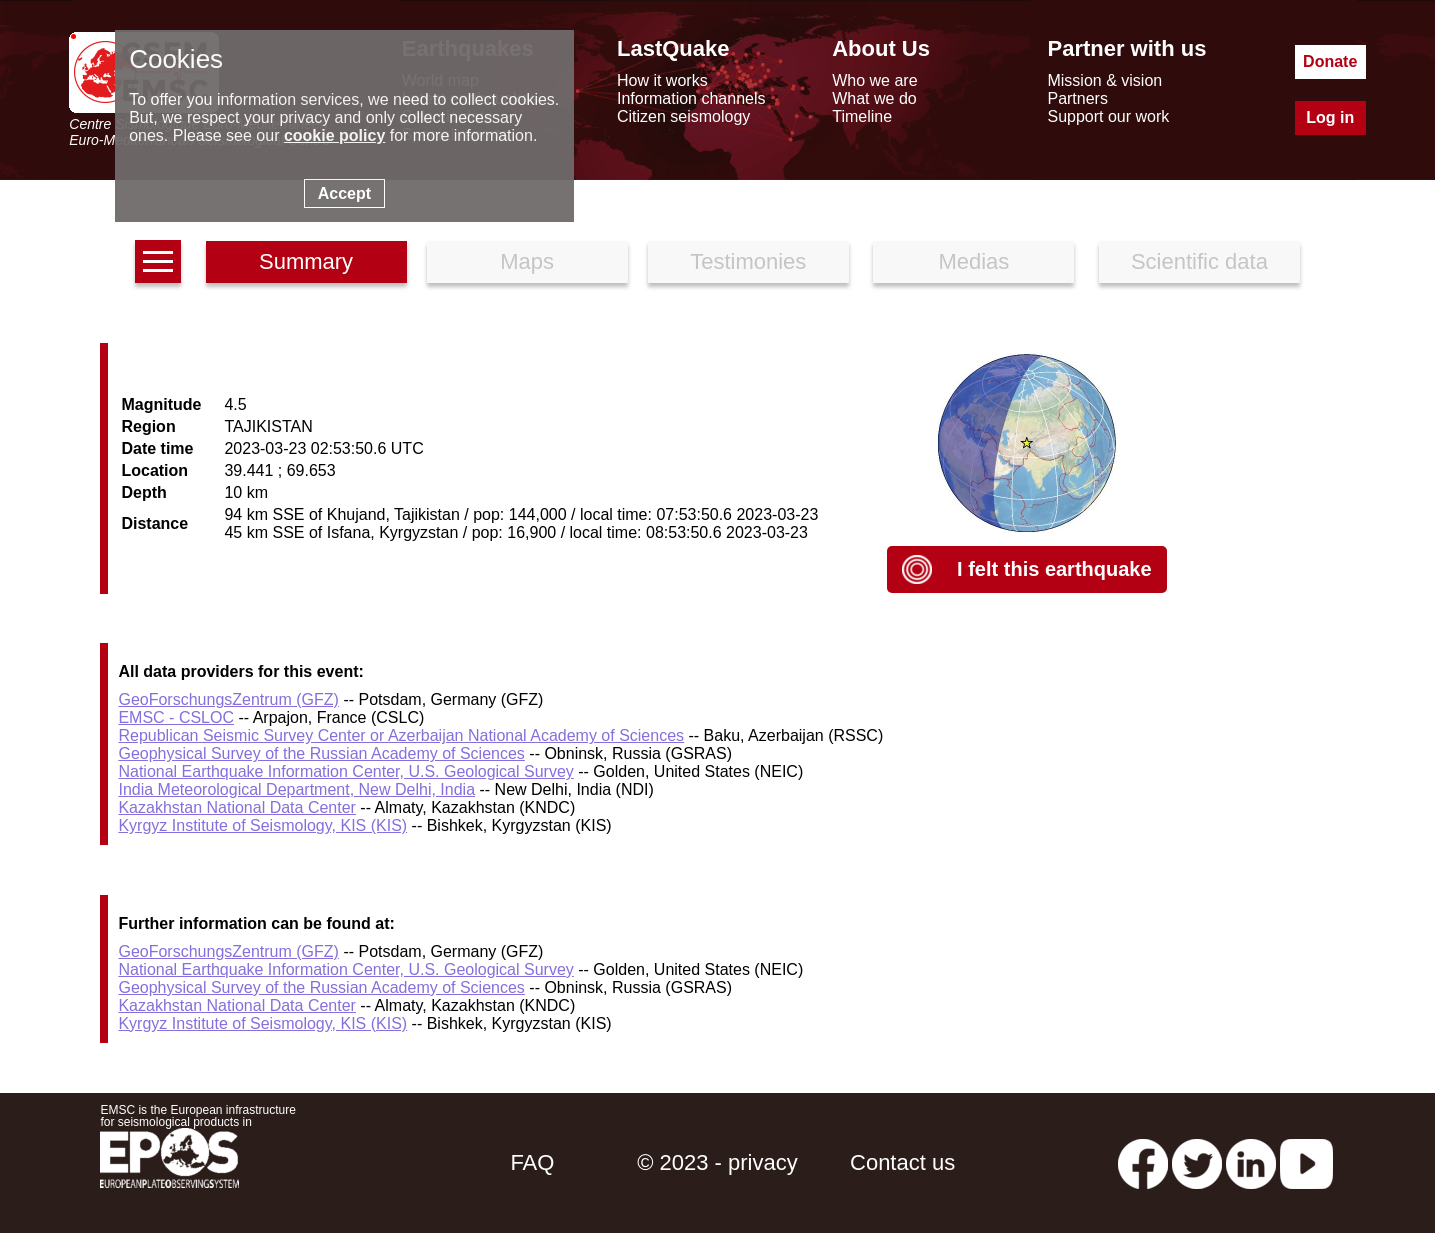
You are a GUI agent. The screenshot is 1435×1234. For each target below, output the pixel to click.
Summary (306, 261)
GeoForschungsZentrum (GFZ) (228, 699)
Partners (1077, 98)
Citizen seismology (683, 116)
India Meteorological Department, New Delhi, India (296, 789)
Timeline (862, 116)
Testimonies (748, 261)
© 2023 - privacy (717, 1162)
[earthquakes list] (158, 261)
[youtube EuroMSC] (1306, 1162)
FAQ (532, 1162)
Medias (973, 261)
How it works (662, 80)
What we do (874, 98)
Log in (1330, 117)
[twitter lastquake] (1197, 1162)
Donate (1330, 61)
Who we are (874, 80)
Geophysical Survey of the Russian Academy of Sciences (321, 753)
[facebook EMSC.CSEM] (1143, 1162)
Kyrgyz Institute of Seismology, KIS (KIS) (262, 825)
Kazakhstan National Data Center (236, 807)
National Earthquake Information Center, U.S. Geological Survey (345, 771)
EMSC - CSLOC (176, 717)
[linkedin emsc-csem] (1251, 1162)
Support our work (1108, 116)
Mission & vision (1104, 80)
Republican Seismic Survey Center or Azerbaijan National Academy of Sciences (401, 735)
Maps (527, 261)
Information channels (691, 98)
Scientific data (1199, 261)
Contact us (902, 1162)
